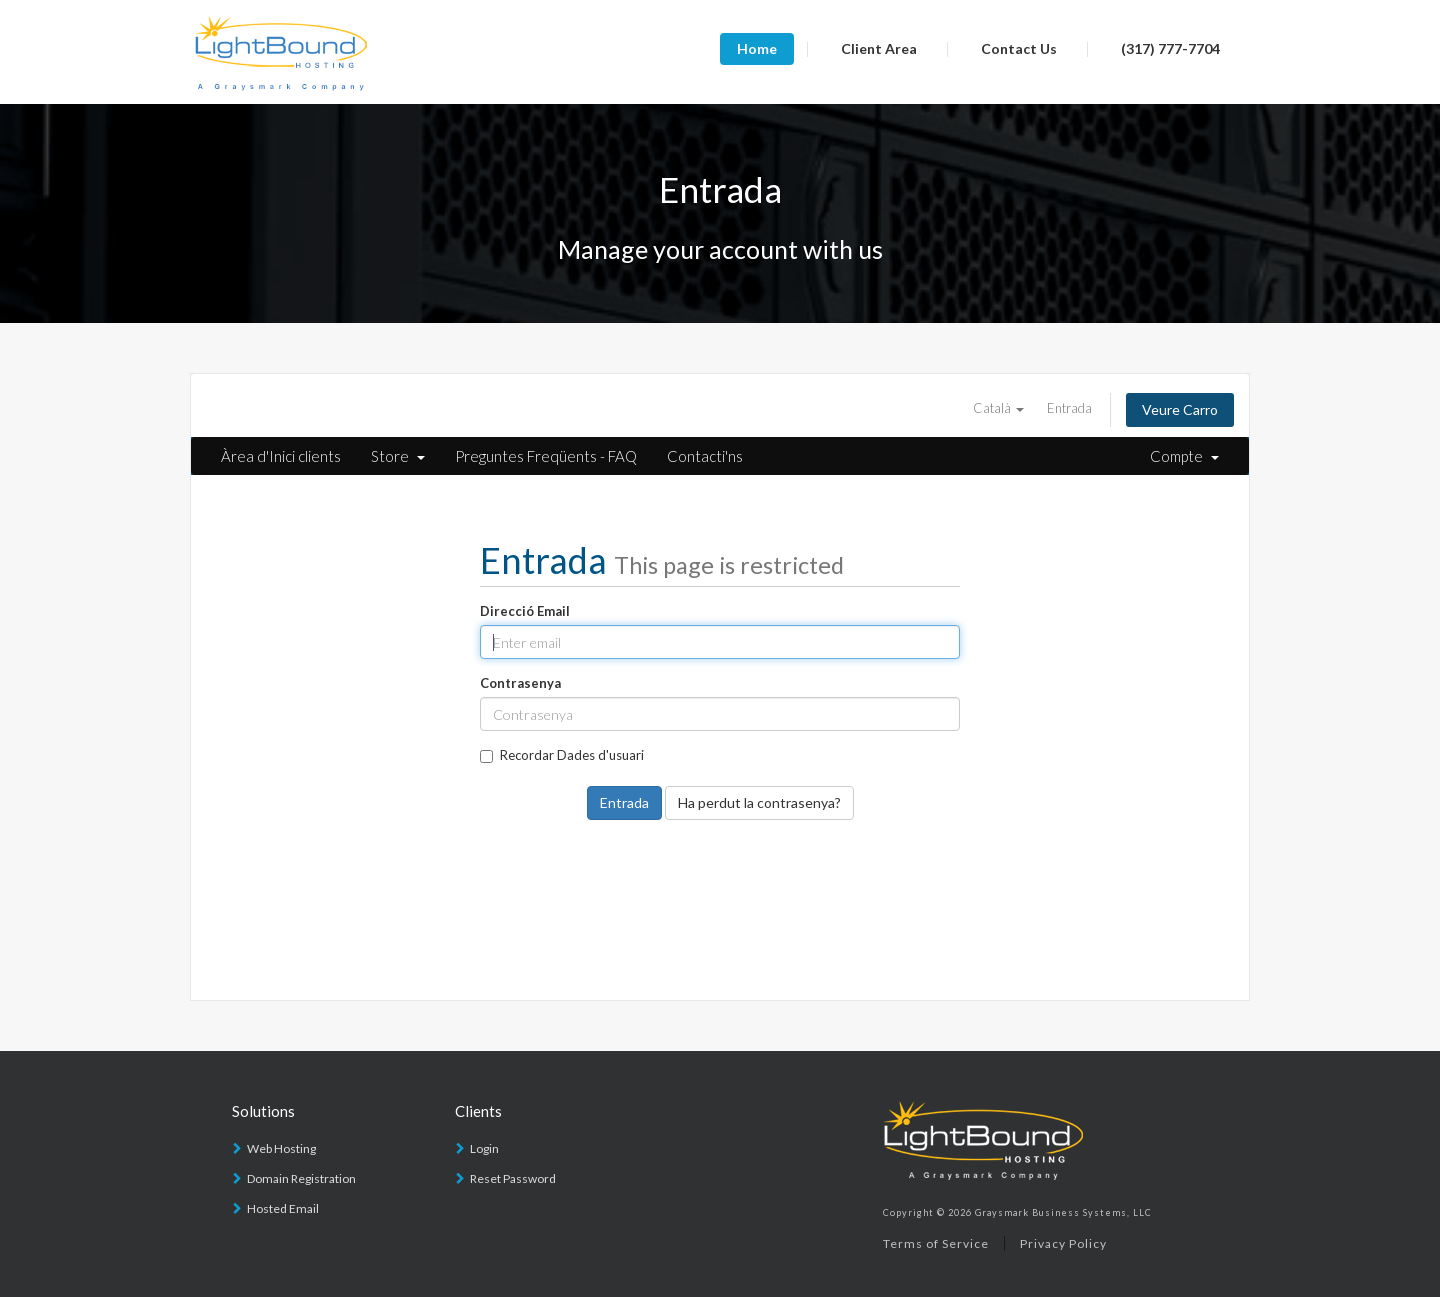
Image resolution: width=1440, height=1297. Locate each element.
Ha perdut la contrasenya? (759, 802)
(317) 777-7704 (1170, 48)
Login (484, 1148)
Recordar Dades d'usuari (562, 755)
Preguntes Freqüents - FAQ (546, 456)
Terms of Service (936, 1243)
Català (998, 408)
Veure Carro (1180, 409)
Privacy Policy (1063, 1243)
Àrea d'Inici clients (281, 456)
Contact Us (1019, 48)
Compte (1184, 456)
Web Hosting (281, 1148)
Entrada (1069, 408)
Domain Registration (301, 1178)
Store (398, 456)
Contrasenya (520, 683)
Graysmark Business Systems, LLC (1063, 1212)
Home (757, 48)
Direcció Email (525, 611)
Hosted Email (283, 1208)
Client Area (879, 48)
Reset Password (513, 1178)
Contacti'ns (705, 456)
